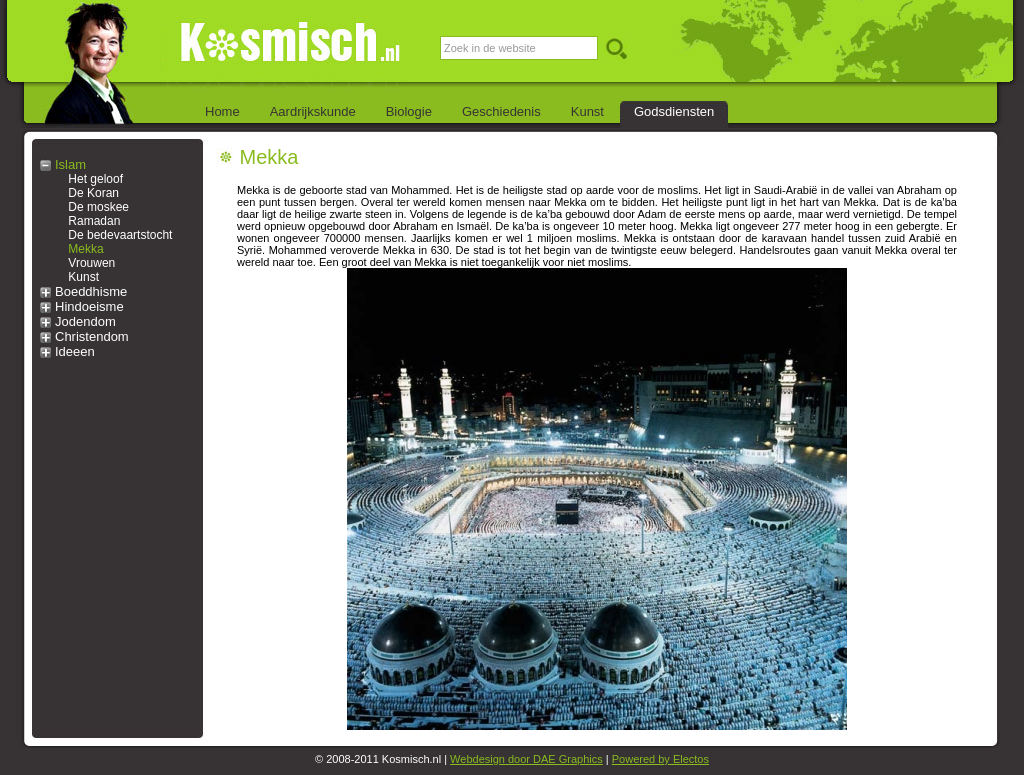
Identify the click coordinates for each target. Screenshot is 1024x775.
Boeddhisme (91, 291)
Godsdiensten (674, 111)
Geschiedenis (501, 111)
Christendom (92, 336)
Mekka (85, 249)
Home (222, 111)
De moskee (98, 207)
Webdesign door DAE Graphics (526, 759)
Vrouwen (91, 263)
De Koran (93, 193)
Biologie (409, 111)
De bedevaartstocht (120, 235)
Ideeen (75, 351)
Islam (70, 164)
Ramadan (94, 221)
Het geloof (95, 179)
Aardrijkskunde (313, 111)
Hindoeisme (89, 306)
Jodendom (85, 321)
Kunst (587, 111)
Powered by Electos (660, 759)
